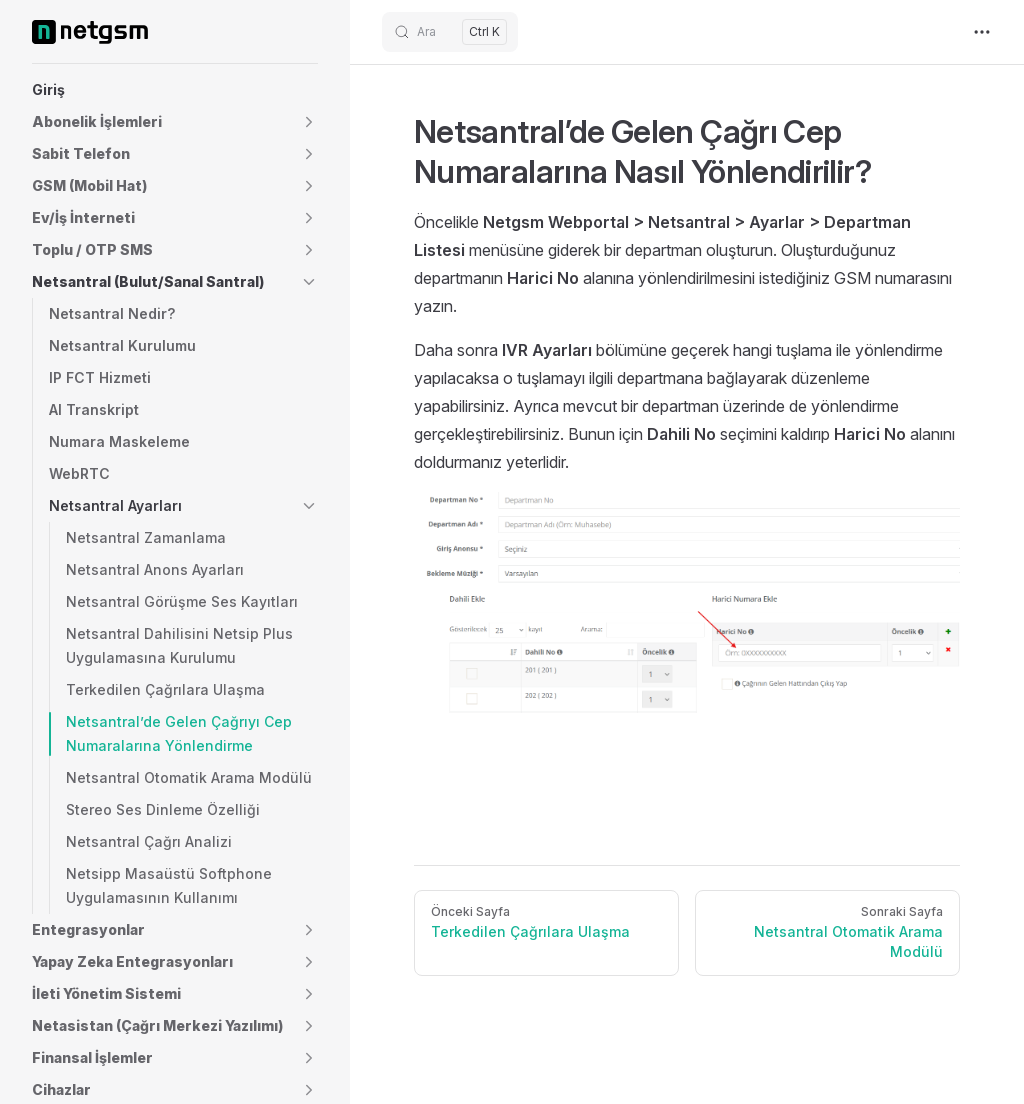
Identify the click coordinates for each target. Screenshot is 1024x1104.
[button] (175, 122)
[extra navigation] (982, 32)
